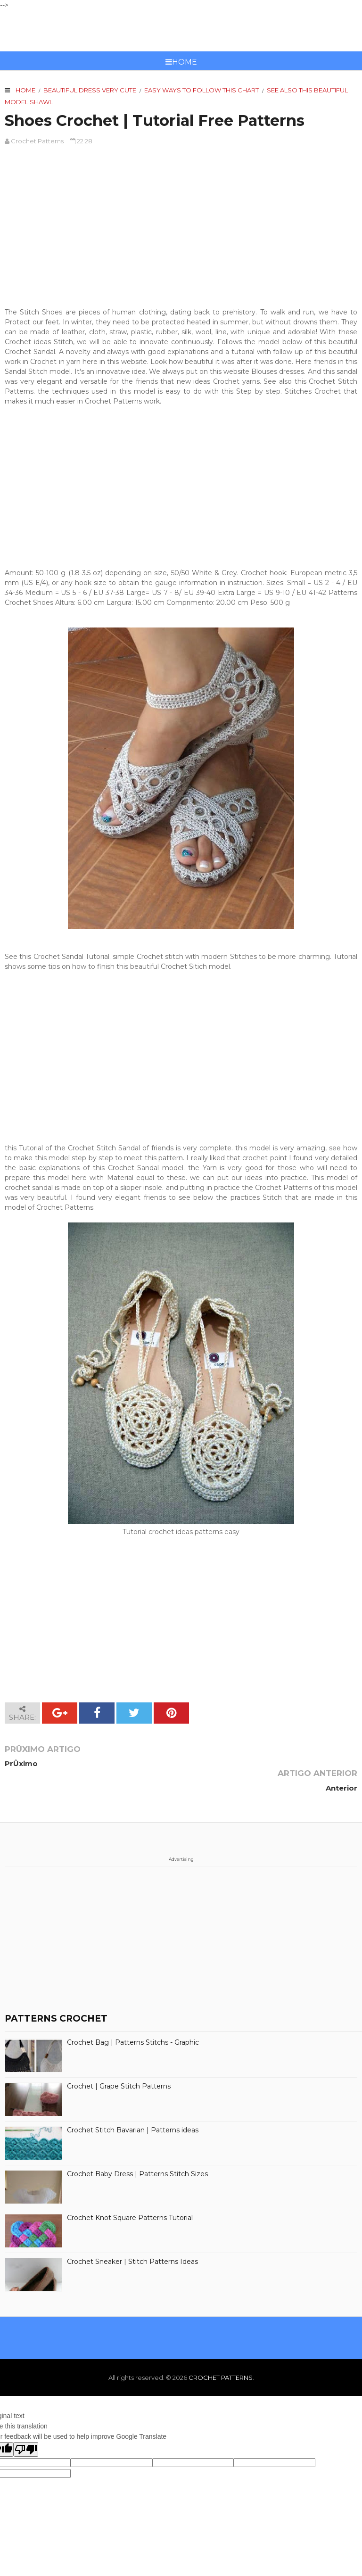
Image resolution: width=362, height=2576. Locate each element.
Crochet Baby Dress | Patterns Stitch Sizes (137, 2150)
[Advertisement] (181, 222)
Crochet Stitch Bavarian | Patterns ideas (132, 2106)
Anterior (341, 1763)
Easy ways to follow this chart (201, 90)
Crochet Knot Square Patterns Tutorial (130, 2193)
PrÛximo (21, 1763)
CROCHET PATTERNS (181, 31)
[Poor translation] (26, 2425)
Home (181, 62)
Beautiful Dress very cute (89, 90)
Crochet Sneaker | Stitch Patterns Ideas (132, 2237)
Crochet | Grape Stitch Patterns (119, 2062)
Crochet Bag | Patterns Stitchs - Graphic (133, 2018)
